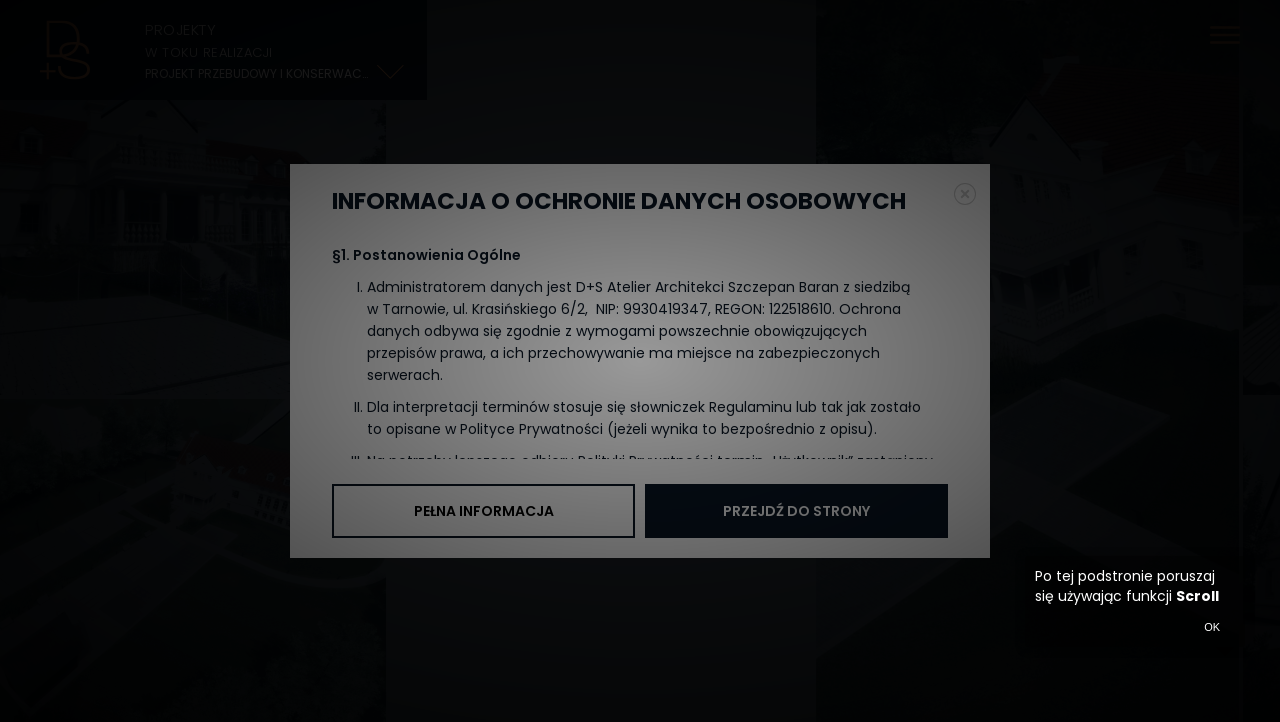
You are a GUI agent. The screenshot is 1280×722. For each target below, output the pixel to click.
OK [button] (1212, 627)
